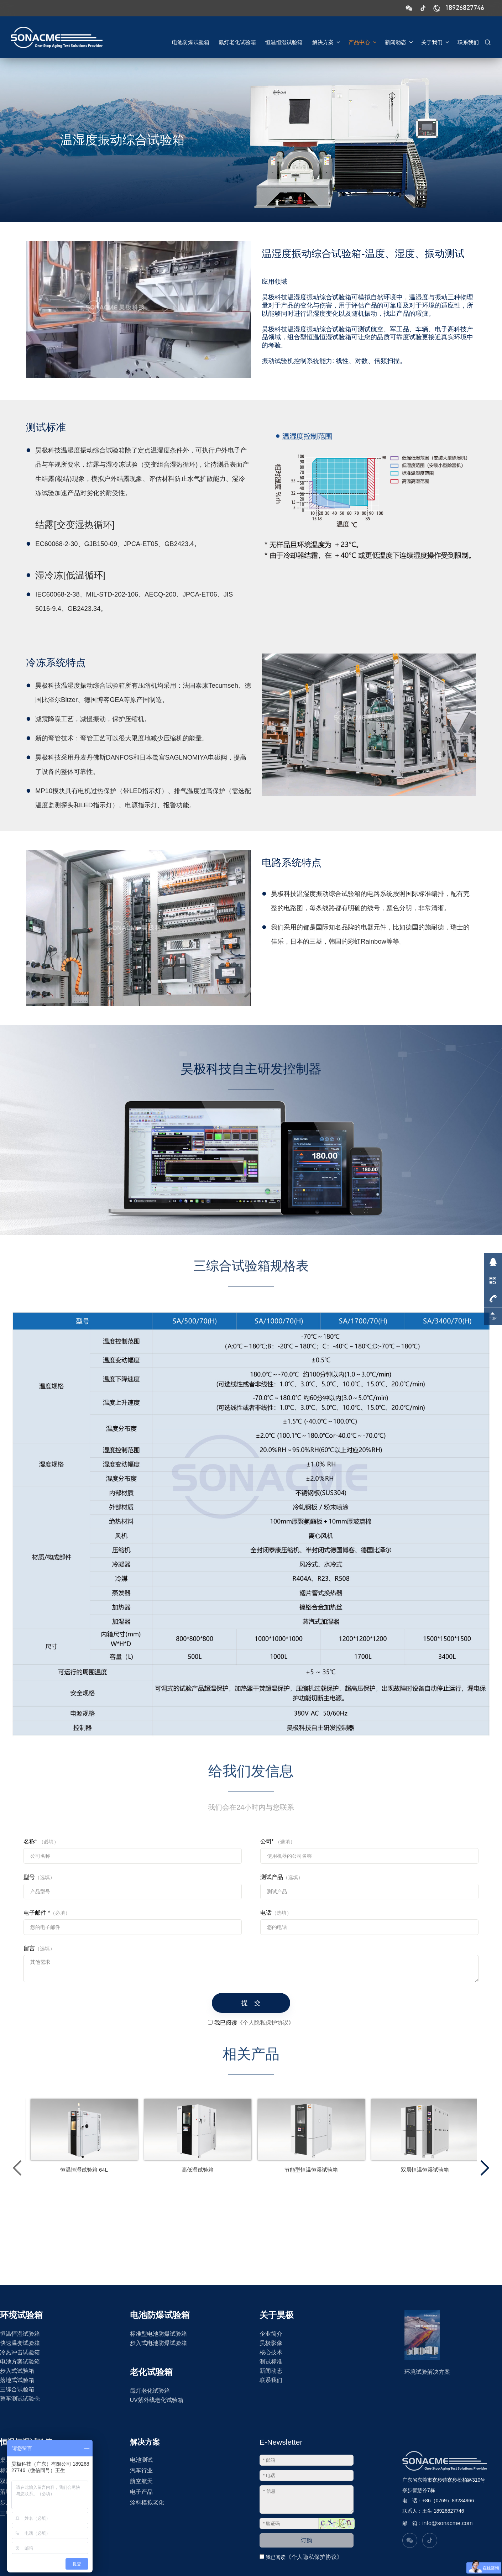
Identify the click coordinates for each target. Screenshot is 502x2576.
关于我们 (433, 40)
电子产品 (141, 2492)
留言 (39, 1948)
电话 (276, 1913)
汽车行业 (141, 2470)
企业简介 (271, 2334)
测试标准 (271, 2362)
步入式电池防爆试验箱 (158, 2343)
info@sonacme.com (447, 2523)
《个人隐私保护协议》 (314, 2557)
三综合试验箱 (17, 2389)
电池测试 (141, 2460)
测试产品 (281, 1877)
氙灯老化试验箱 (231, 40)
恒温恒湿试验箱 (280, 40)
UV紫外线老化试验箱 (156, 2400)
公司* (278, 1841)
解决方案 (322, 40)
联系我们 (467, 40)
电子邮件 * (46, 1913)
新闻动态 (396, 40)
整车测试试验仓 (20, 2399)
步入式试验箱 (17, 2371)
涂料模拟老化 (147, 2502)
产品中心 (359, 40)
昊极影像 (271, 2343)
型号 (39, 1877)
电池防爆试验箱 (183, 40)
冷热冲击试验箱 (20, 2352)
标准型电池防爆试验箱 (158, 2334)
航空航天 (141, 2481)
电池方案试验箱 (20, 2362)
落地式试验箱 (17, 2380)
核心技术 (271, 2352)
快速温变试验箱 (20, 2343)
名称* (41, 1841)
